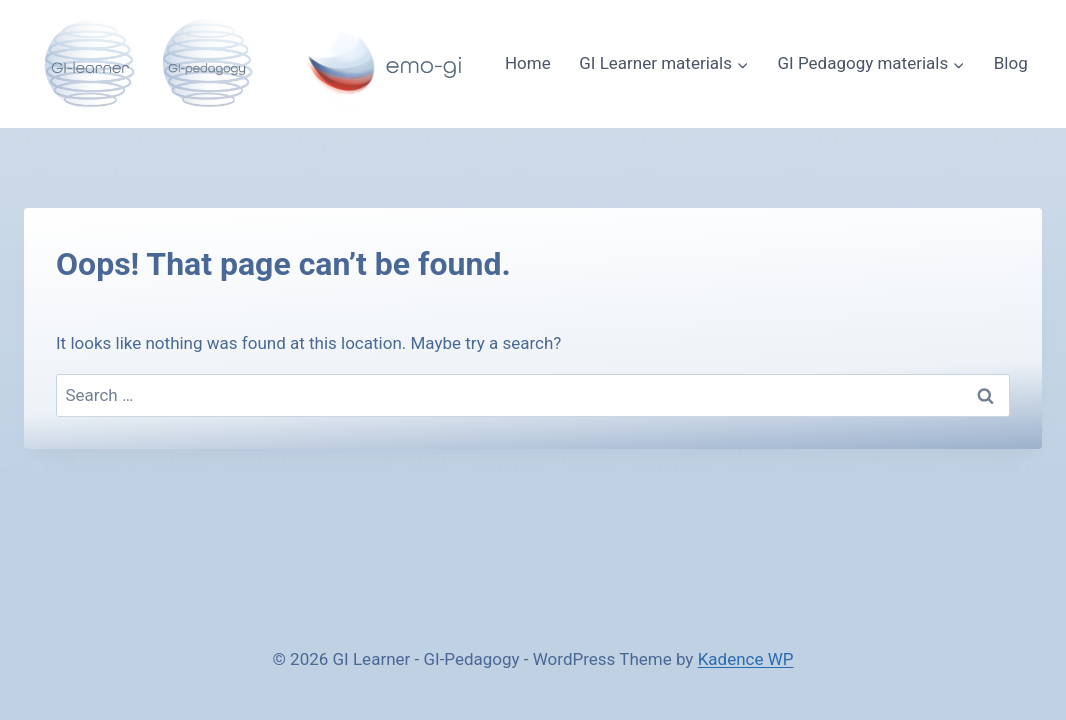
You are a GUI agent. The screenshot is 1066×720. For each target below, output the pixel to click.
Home (528, 63)
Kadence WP (746, 659)
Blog (1011, 63)
